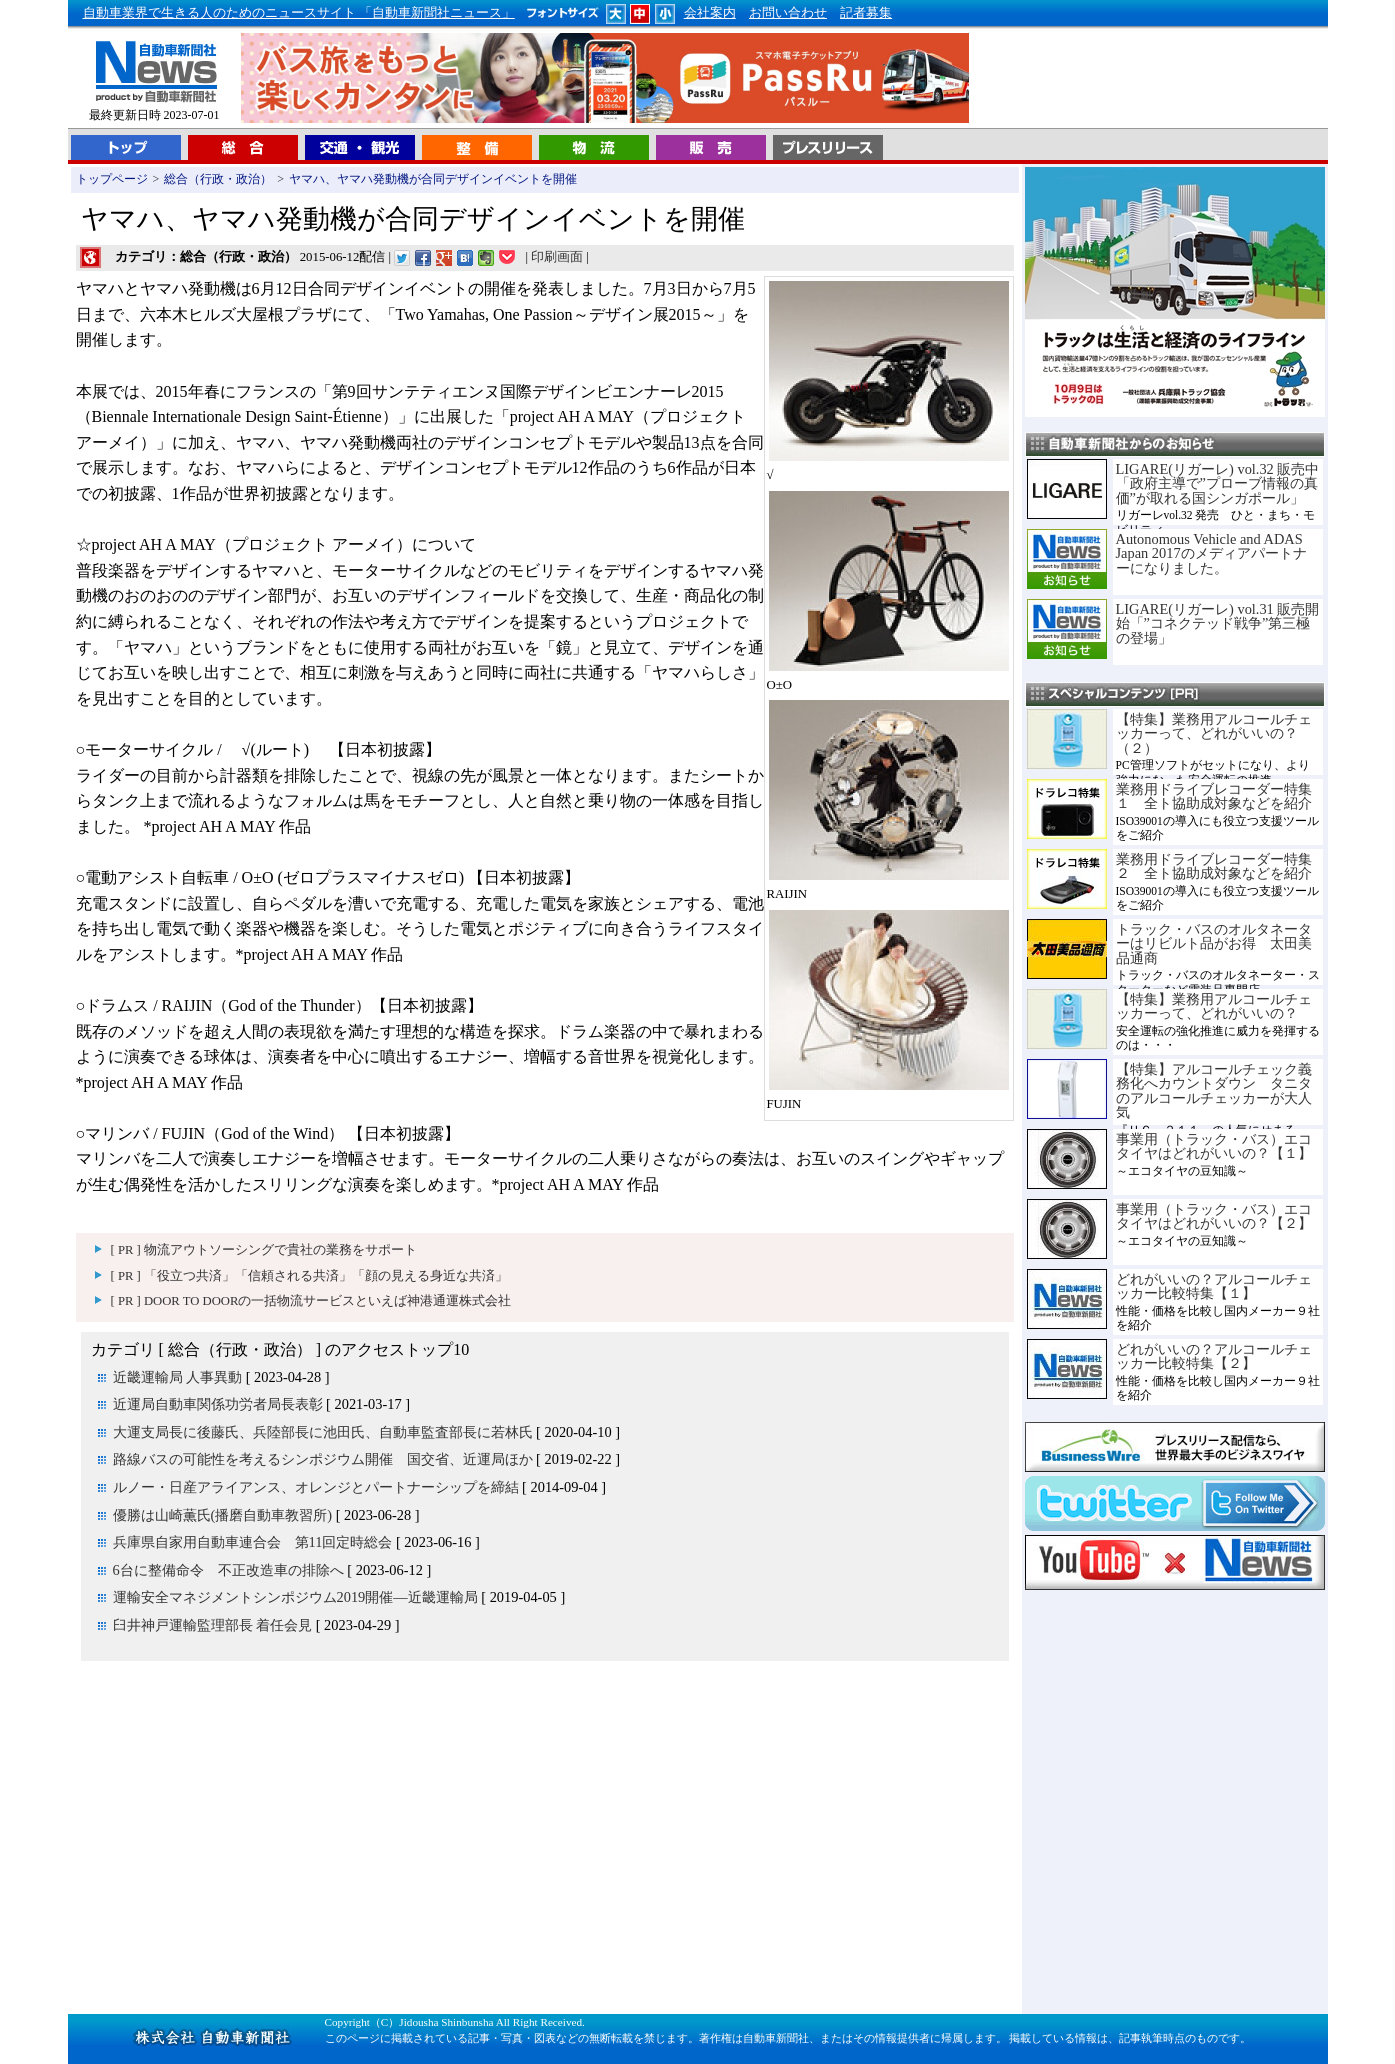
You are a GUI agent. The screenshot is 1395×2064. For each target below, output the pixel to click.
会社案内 (710, 13)
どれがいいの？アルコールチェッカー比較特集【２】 (1214, 1356)
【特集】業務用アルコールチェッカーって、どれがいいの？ (1214, 1006)
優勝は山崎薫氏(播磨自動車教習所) (223, 1515)
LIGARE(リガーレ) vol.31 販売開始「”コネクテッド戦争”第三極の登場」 (1218, 623)
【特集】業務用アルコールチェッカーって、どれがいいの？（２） (1214, 733)
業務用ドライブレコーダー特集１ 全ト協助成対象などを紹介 (1214, 796)
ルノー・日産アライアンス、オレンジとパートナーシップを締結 (316, 1487)
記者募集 (866, 13)
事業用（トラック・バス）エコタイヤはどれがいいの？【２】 (1214, 1216)
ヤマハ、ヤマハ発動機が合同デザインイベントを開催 (433, 179)
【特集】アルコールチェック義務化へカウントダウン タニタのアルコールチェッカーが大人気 (1214, 1090)
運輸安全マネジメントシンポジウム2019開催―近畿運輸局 (295, 1597)
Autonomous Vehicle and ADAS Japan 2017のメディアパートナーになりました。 (1211, 553)
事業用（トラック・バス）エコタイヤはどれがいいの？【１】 (1214, 1146)
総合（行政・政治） (218, 179)
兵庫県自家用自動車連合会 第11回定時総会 (253, 1542)
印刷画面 (557, 257)
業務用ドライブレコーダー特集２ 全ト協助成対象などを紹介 (1214, 866)
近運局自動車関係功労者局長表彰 (218, 1404)
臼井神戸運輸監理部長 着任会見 (213, 1625)
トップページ (112, 179)
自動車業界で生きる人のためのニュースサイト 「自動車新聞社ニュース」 (299, 13)
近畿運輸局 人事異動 (178, 1377)
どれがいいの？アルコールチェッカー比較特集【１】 (1214, 1286)
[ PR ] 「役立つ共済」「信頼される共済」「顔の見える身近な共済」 (309, 1276)
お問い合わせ (788, 13)
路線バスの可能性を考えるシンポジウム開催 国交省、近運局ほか (323, 1459)
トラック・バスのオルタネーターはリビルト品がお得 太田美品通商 (1214, 943)
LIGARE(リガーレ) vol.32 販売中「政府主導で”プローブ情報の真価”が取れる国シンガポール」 (1218, 483)
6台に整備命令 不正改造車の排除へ (228, 1570)
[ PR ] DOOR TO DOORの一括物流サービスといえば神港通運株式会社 (311, 1301)
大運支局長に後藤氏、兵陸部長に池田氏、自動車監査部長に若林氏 (323, 1432)
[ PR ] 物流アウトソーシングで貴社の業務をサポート (264, 1250)
